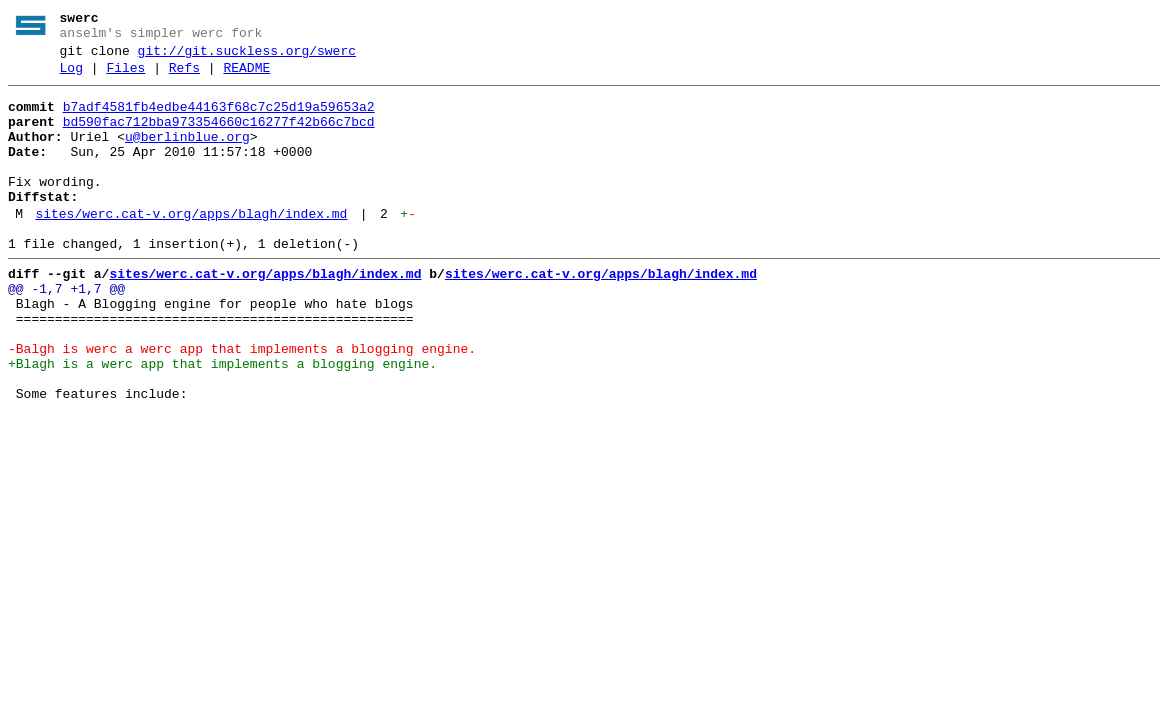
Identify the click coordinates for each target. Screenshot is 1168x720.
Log (71, 77)
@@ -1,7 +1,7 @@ (66, 331)
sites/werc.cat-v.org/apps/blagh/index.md (191, 247)
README (246, 77)
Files (125, 77)
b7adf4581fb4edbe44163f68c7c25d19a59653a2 (219, 119)
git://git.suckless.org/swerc (247, 57)
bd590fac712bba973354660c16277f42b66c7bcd (219, 137)
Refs (184, 77)
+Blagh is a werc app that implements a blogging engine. (222, 421)
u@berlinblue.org (187, 155)
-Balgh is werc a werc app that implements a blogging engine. (242, 403)
